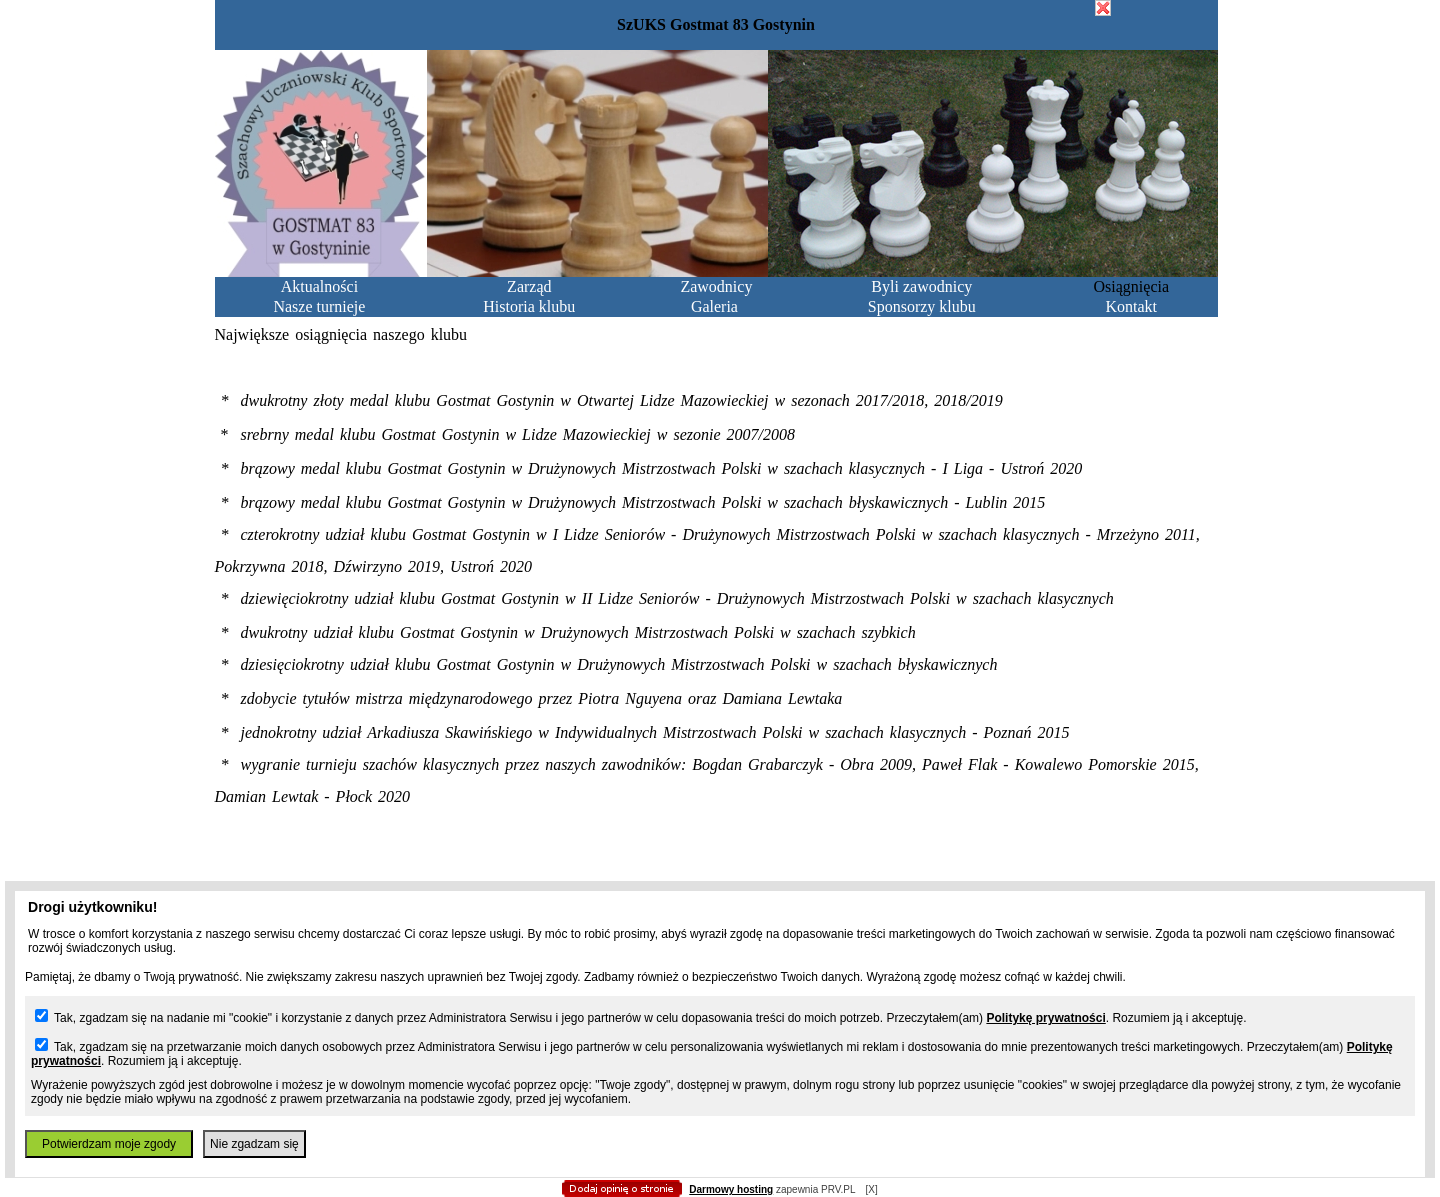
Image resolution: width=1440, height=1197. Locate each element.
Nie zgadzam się (254, 1144)
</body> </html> (720, 100)
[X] (871, 1189)
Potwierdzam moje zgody (109, 1144)
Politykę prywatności (1045, 1018)
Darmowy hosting (731, 1189)
